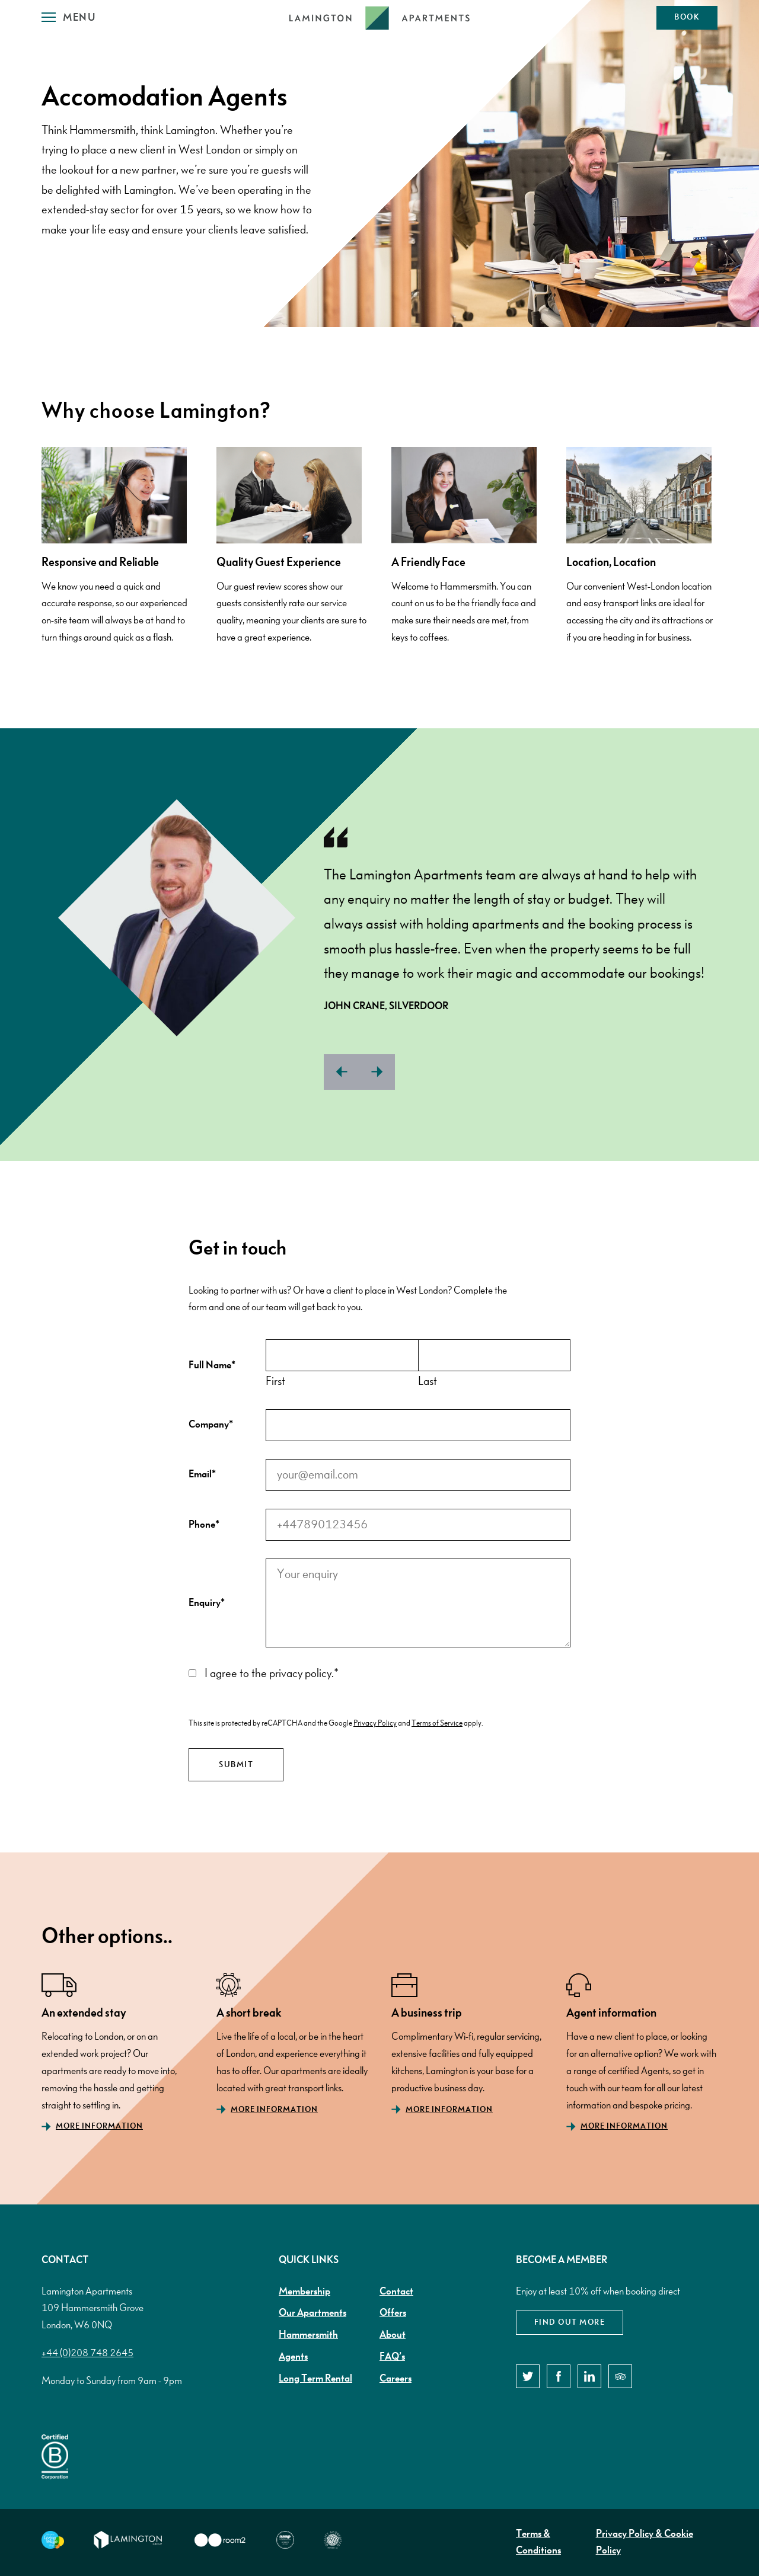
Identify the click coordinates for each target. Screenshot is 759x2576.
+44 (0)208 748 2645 (87, 2353)
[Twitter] (528, 2376)
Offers (393, 2313)
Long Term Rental (315, 2378)
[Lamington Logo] (379, 18)
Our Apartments (312, 2313)
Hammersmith (308, 2334)
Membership (304, 2291)
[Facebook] (558, 2376)
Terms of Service (437, 1723)
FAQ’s (392, 2356)
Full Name (212, 1365)
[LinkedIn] (589, 2376)
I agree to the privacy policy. (272, 1673)
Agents (293, 2356)
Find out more (569, 2322)
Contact (396, 2291)
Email (202, 1474)
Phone (204, 1524)
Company (211, 1424)
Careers (396, 2378)
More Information (99, 2126)
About (393, 2334)
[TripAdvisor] (620, 2376)
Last (427, 1381)
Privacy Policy (375, 1723)
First (275, 1381)
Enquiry (207, 1603)
